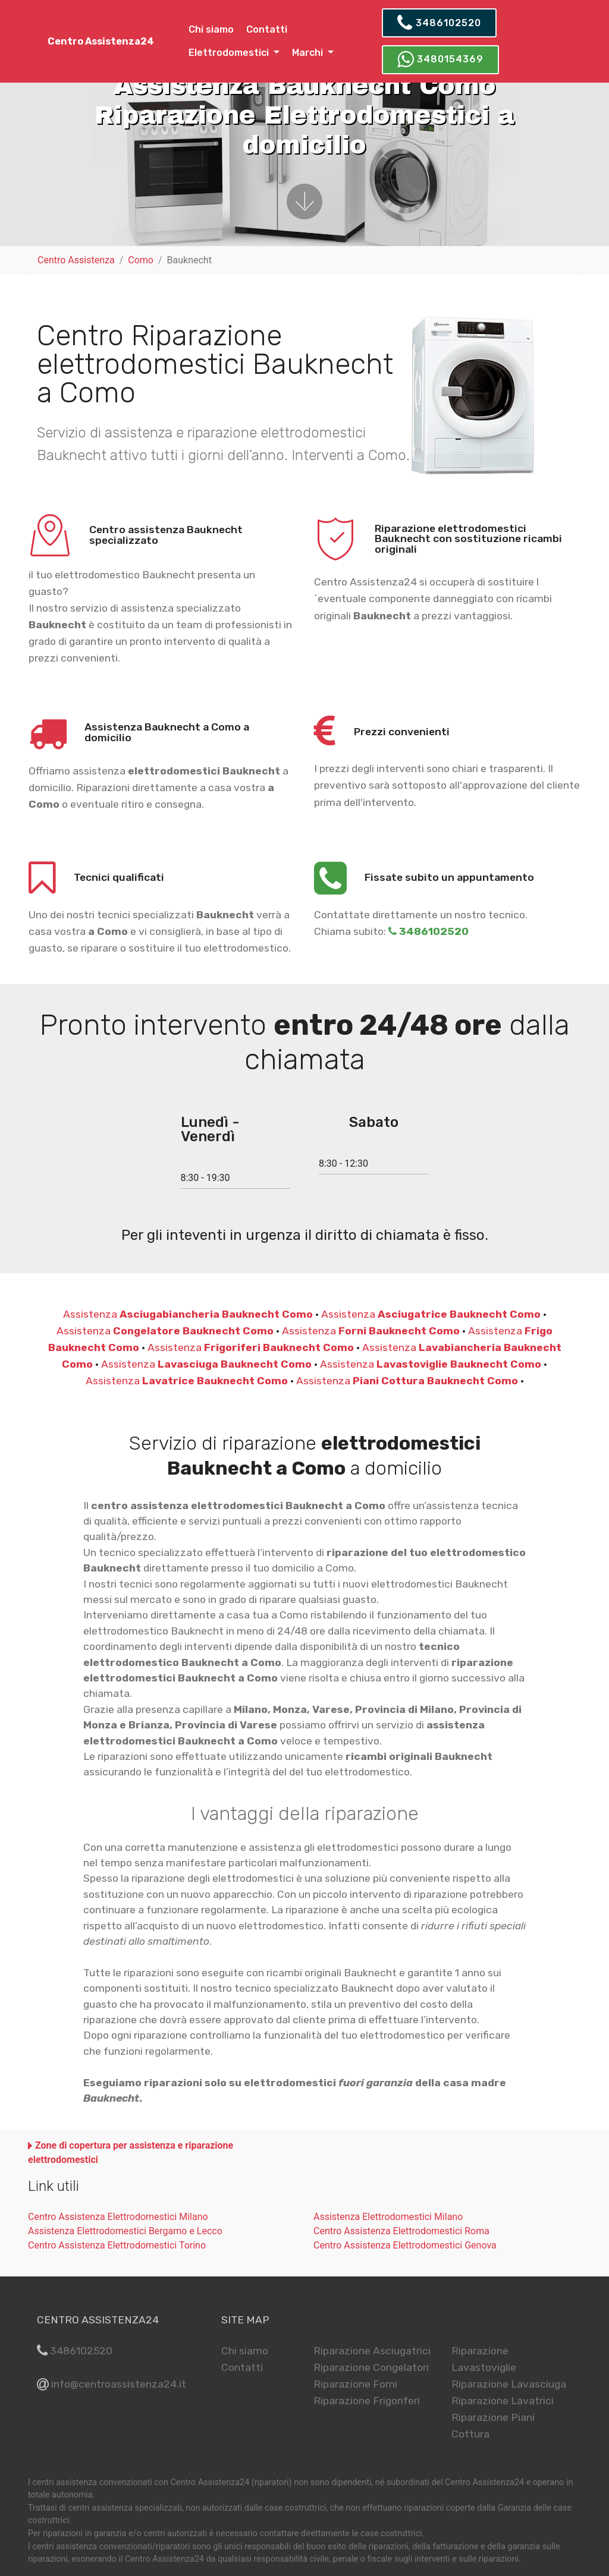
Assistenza (188, 1314)
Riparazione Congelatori (371, 2367)
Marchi (308, 52)
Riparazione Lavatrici (502, 2401)
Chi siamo (211, 29)
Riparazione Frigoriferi (366, 2401)
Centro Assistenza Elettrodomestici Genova (405, 2245)
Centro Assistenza (76, 260)
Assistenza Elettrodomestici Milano (388, 2216)
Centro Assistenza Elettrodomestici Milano (118, 2216)
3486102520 (439, 23)
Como (140, 260)
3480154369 (440, 59)
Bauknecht (189, 260)
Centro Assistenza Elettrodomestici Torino (117, 2245)
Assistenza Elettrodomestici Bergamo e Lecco (125, 2231)
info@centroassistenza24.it (118, 2384)
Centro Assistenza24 (101, 41)
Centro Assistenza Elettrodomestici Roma (401, 2231)
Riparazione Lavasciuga (508, 2384)
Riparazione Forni (355, 2384)
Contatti (266, 29)
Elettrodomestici (230, 52)
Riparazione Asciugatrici (372, 2351)
